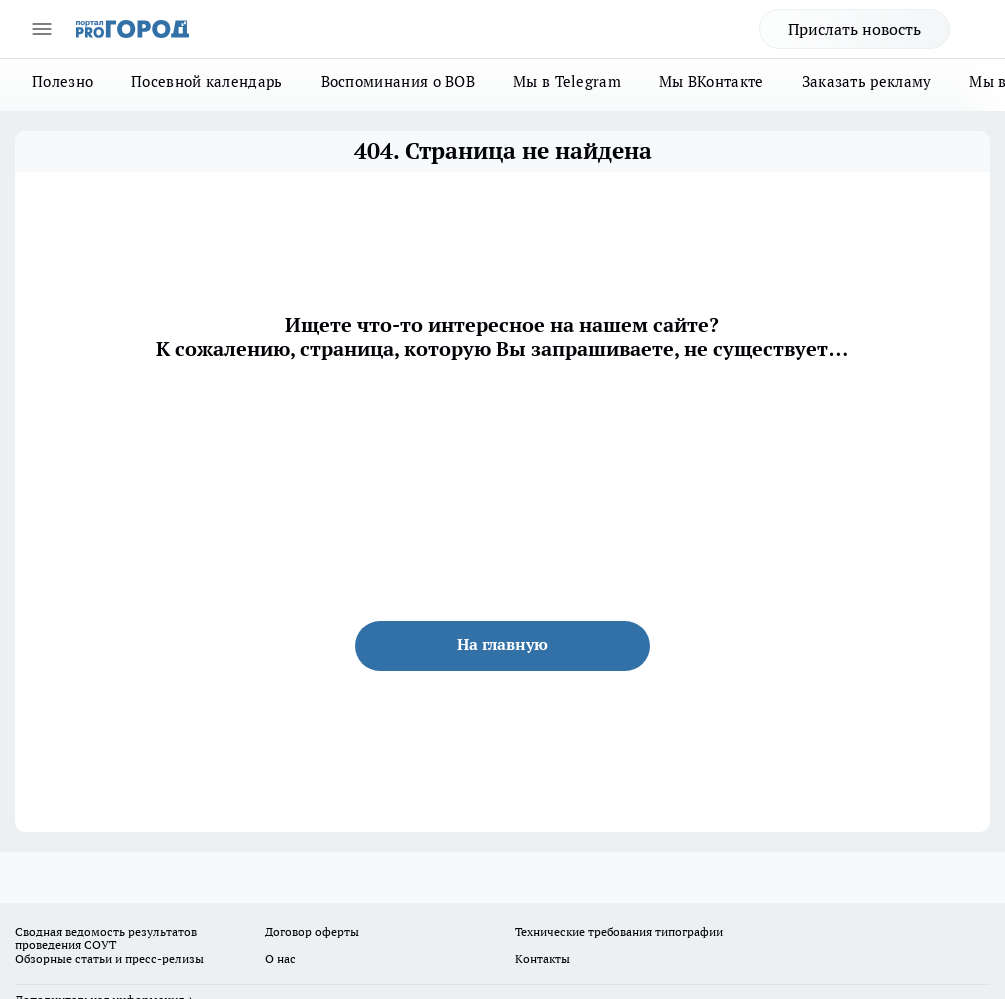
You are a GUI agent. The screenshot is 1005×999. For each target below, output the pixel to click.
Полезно (62, 81)
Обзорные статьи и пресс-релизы (109, 958)
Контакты (542, 958)
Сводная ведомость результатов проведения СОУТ (106, 938)
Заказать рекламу (867, 81)
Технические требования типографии (619, 931)
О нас (280, 958)
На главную (502, 644)
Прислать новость (854, 29)
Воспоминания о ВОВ (398, 81)
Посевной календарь (206, 81)
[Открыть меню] (42, 29)
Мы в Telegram (567, 81)
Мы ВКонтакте (711, 81)
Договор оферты (312, 931)
